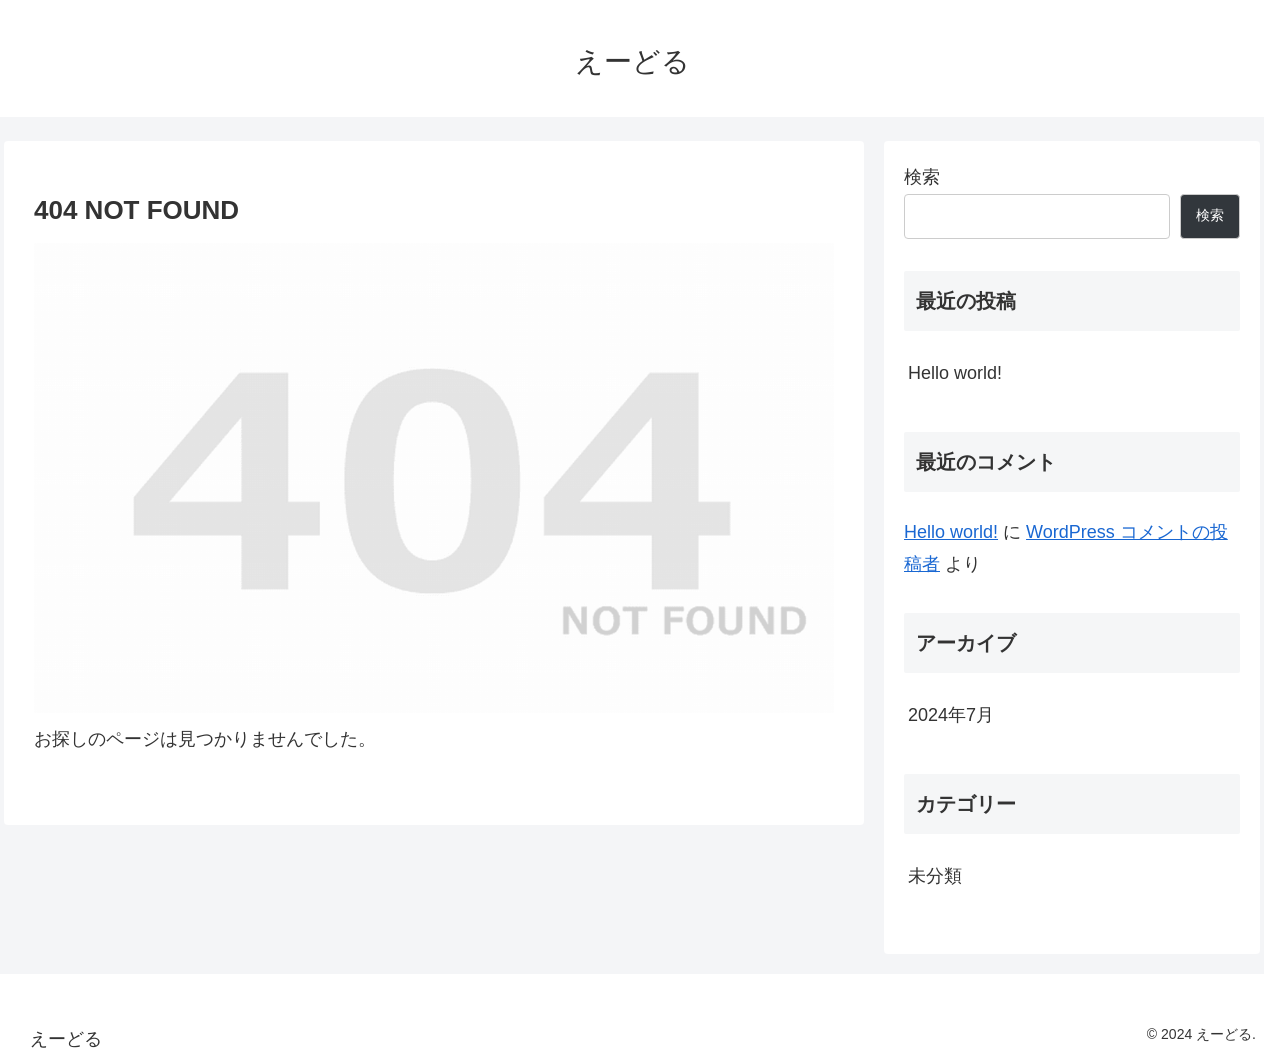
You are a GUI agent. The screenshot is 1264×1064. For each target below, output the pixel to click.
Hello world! (955, 373)
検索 (922, 177)
